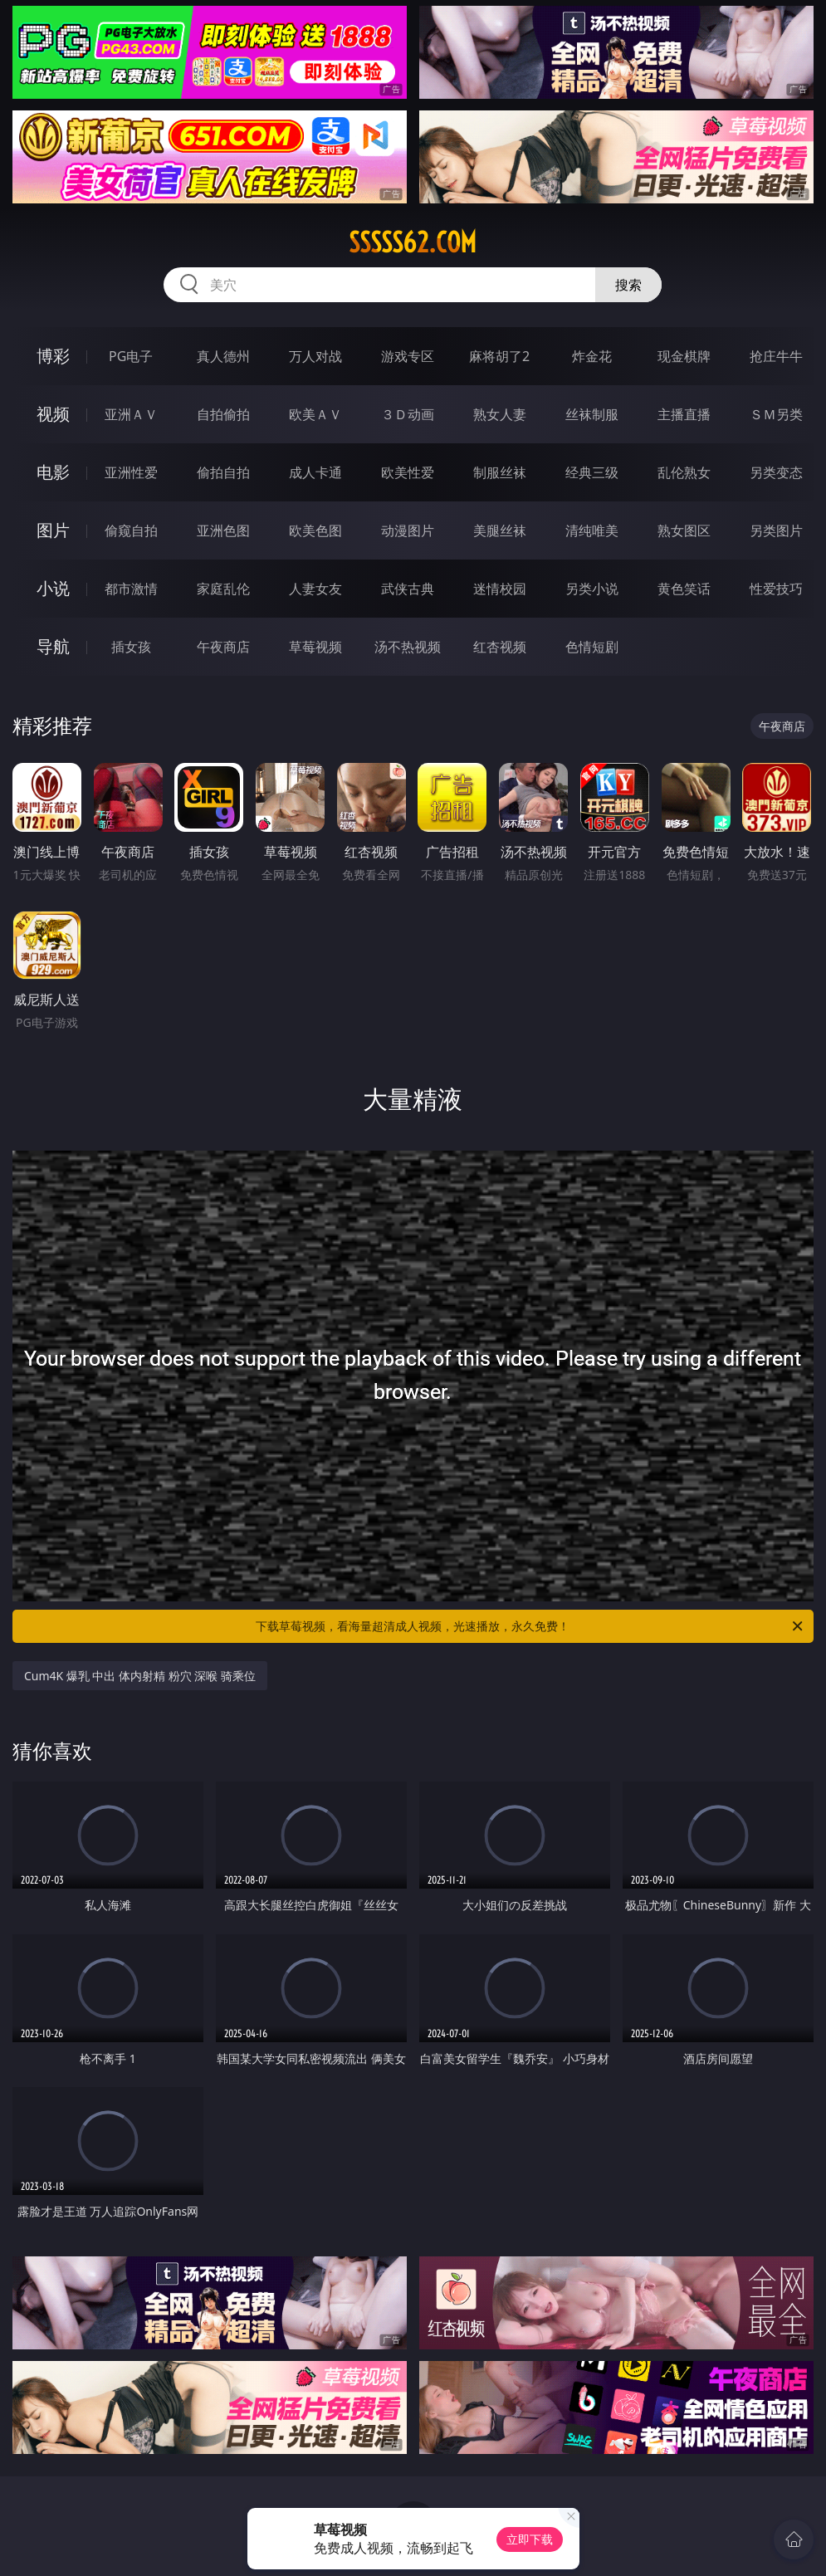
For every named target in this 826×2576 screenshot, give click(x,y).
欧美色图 (315, 530)
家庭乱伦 (223, 588)
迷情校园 (499, 588)
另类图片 (776, 530)
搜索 (628, 285)
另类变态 (776, 472)
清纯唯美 (591, 530)
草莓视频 (315, 647)
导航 (53, 646)
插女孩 (131, 647)
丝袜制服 (591, 414)
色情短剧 (591, 647)
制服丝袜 (499, 472)
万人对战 (315, 356)
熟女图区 (684, 530)
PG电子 (131, 356)
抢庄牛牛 (776, 356)
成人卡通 (315, 472)
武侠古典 (407, 588)
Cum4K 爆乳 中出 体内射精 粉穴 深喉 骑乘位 (140, 1676)
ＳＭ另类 (776, 414)
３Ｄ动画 (407, 414)
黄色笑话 (684, 588)
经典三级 (591, 472)
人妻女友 (315, 588)
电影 (53, 472)
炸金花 (592, 356)
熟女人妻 (499, 414)
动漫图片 (407, 530)
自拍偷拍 (223, 414)
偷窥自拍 (131, 530)
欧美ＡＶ (315, 414)
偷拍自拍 (223, 472)
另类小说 (591, 588)
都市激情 (131, 588)
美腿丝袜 (499, 530)
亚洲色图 (223, 530)
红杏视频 (499, 647)
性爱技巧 (776, 588)
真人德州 (223, 356)
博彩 (53, 356)
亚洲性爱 (131, 472)
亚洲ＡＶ (131, 414)
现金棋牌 (684, 356)
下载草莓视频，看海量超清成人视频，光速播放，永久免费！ (530, 1626)
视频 (53, 414)
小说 (53, 588)
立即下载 (529, 2539)
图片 (53, 530)
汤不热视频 (407, 647)
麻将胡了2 (499, 356)
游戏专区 (407, 356)
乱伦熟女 (684, 472)
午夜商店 (223, 647)
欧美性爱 (407, 472)
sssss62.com (413, 242)
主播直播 (684, 414)
